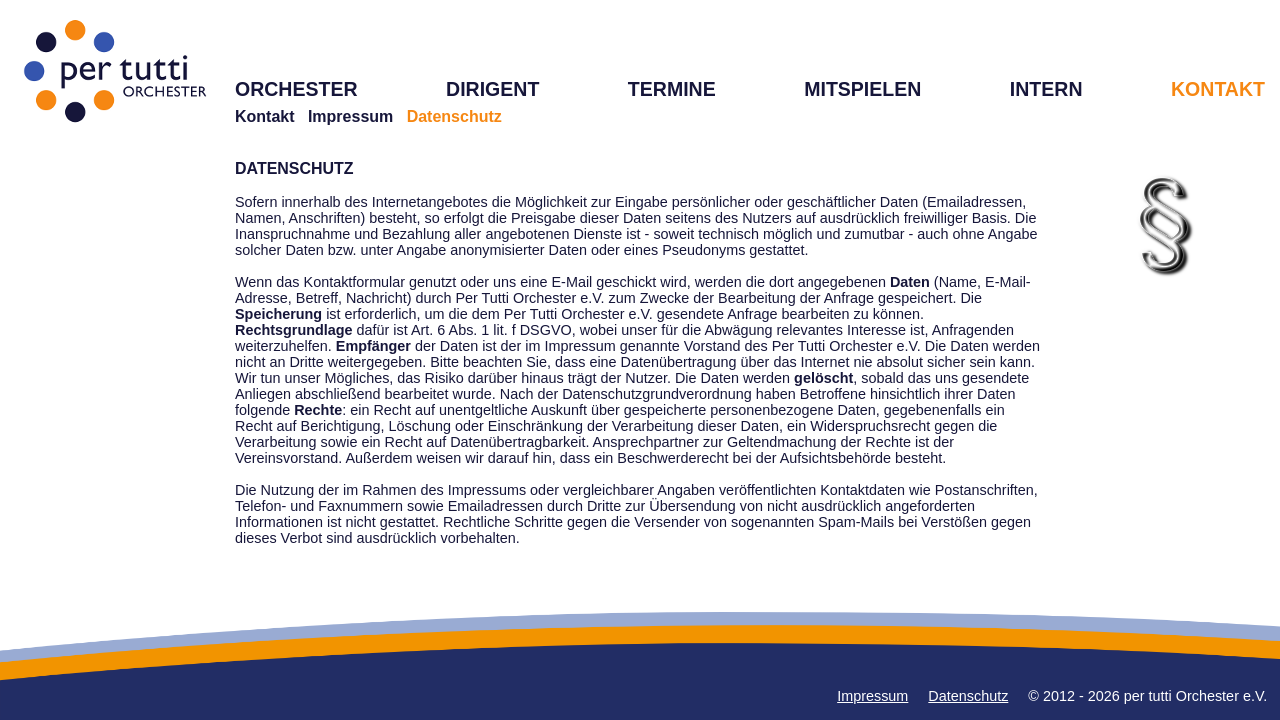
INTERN (1046, 89)
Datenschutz (968, 696)
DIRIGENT (492, 89)
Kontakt (265, 116)
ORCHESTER (296, 89)
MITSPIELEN (862, 89)
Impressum (350, 116)
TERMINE (672, 89)
